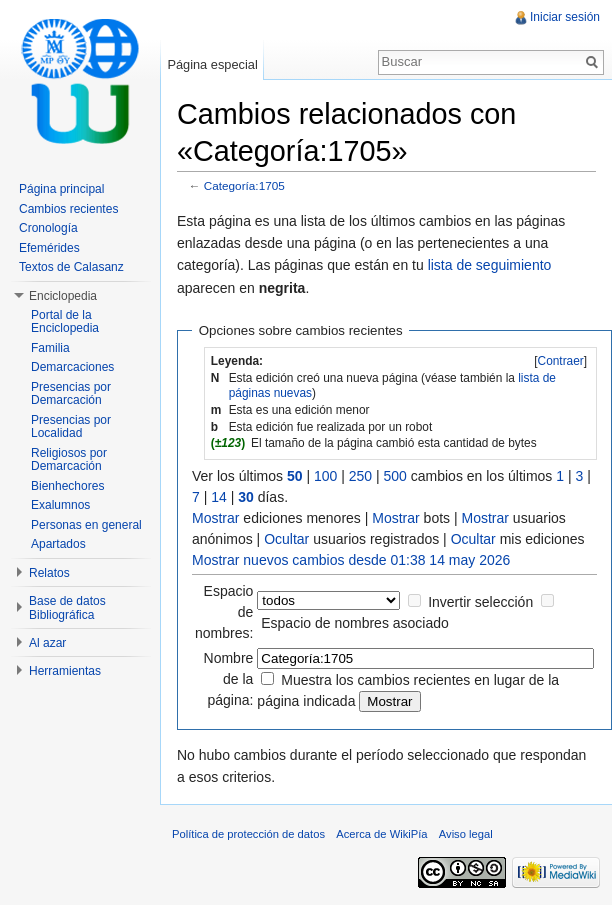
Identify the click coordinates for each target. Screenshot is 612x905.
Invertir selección (480, 602)
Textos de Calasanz (71, 267)
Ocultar (286, 539)
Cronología (48, 228)
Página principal (61, 189)
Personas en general (86, 525)
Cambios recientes (68, 209)
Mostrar (215, 518)
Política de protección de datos (248, 834)
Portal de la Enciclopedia (65, 322)
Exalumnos (60, 505)
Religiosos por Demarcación (69, 460)
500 (395, 476)
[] (560, 361)
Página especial (212, 64)
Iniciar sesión (565, 17)
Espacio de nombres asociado (355, 623)
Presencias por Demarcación (71, 394)
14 (219, 497)
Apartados (58, 544)
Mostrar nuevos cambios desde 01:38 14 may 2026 (351, 560)
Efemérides (49, 248)
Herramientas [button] (65, 671)
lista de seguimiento (490, 265)
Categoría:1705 (244, 185)
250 (360, 476)
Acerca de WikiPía (381, 834)
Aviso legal (466, 834)
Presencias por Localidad (71, 427)
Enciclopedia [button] (63, 296)
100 (325, 476)
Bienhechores (67, 486)
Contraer (561, 361)
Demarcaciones (72, 367)
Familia (50, 348)
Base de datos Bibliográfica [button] (67, 608)
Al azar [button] (47, 643)
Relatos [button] (49, 573)
